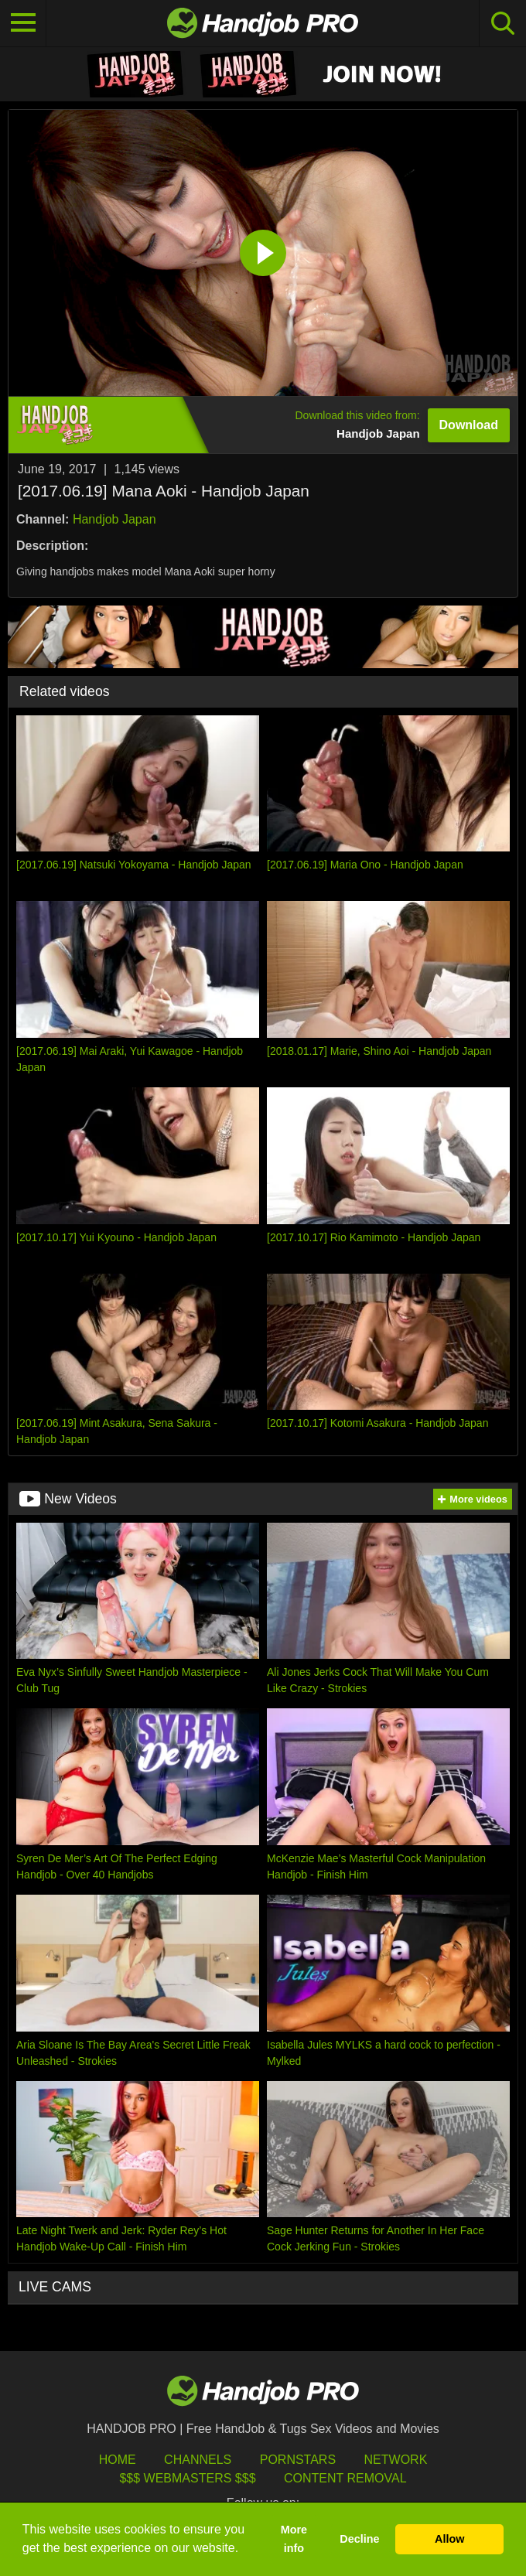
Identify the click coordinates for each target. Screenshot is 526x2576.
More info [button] (294, 2538)
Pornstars (298, 2459)
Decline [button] (359, 2539)
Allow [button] (449, 2539)
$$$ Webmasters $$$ (187, 2478)
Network (396, 2459)
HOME (117, 2459)
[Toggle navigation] (23, 23)
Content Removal (345, 2478)
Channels (197, 2459)
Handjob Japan (114, 519)
